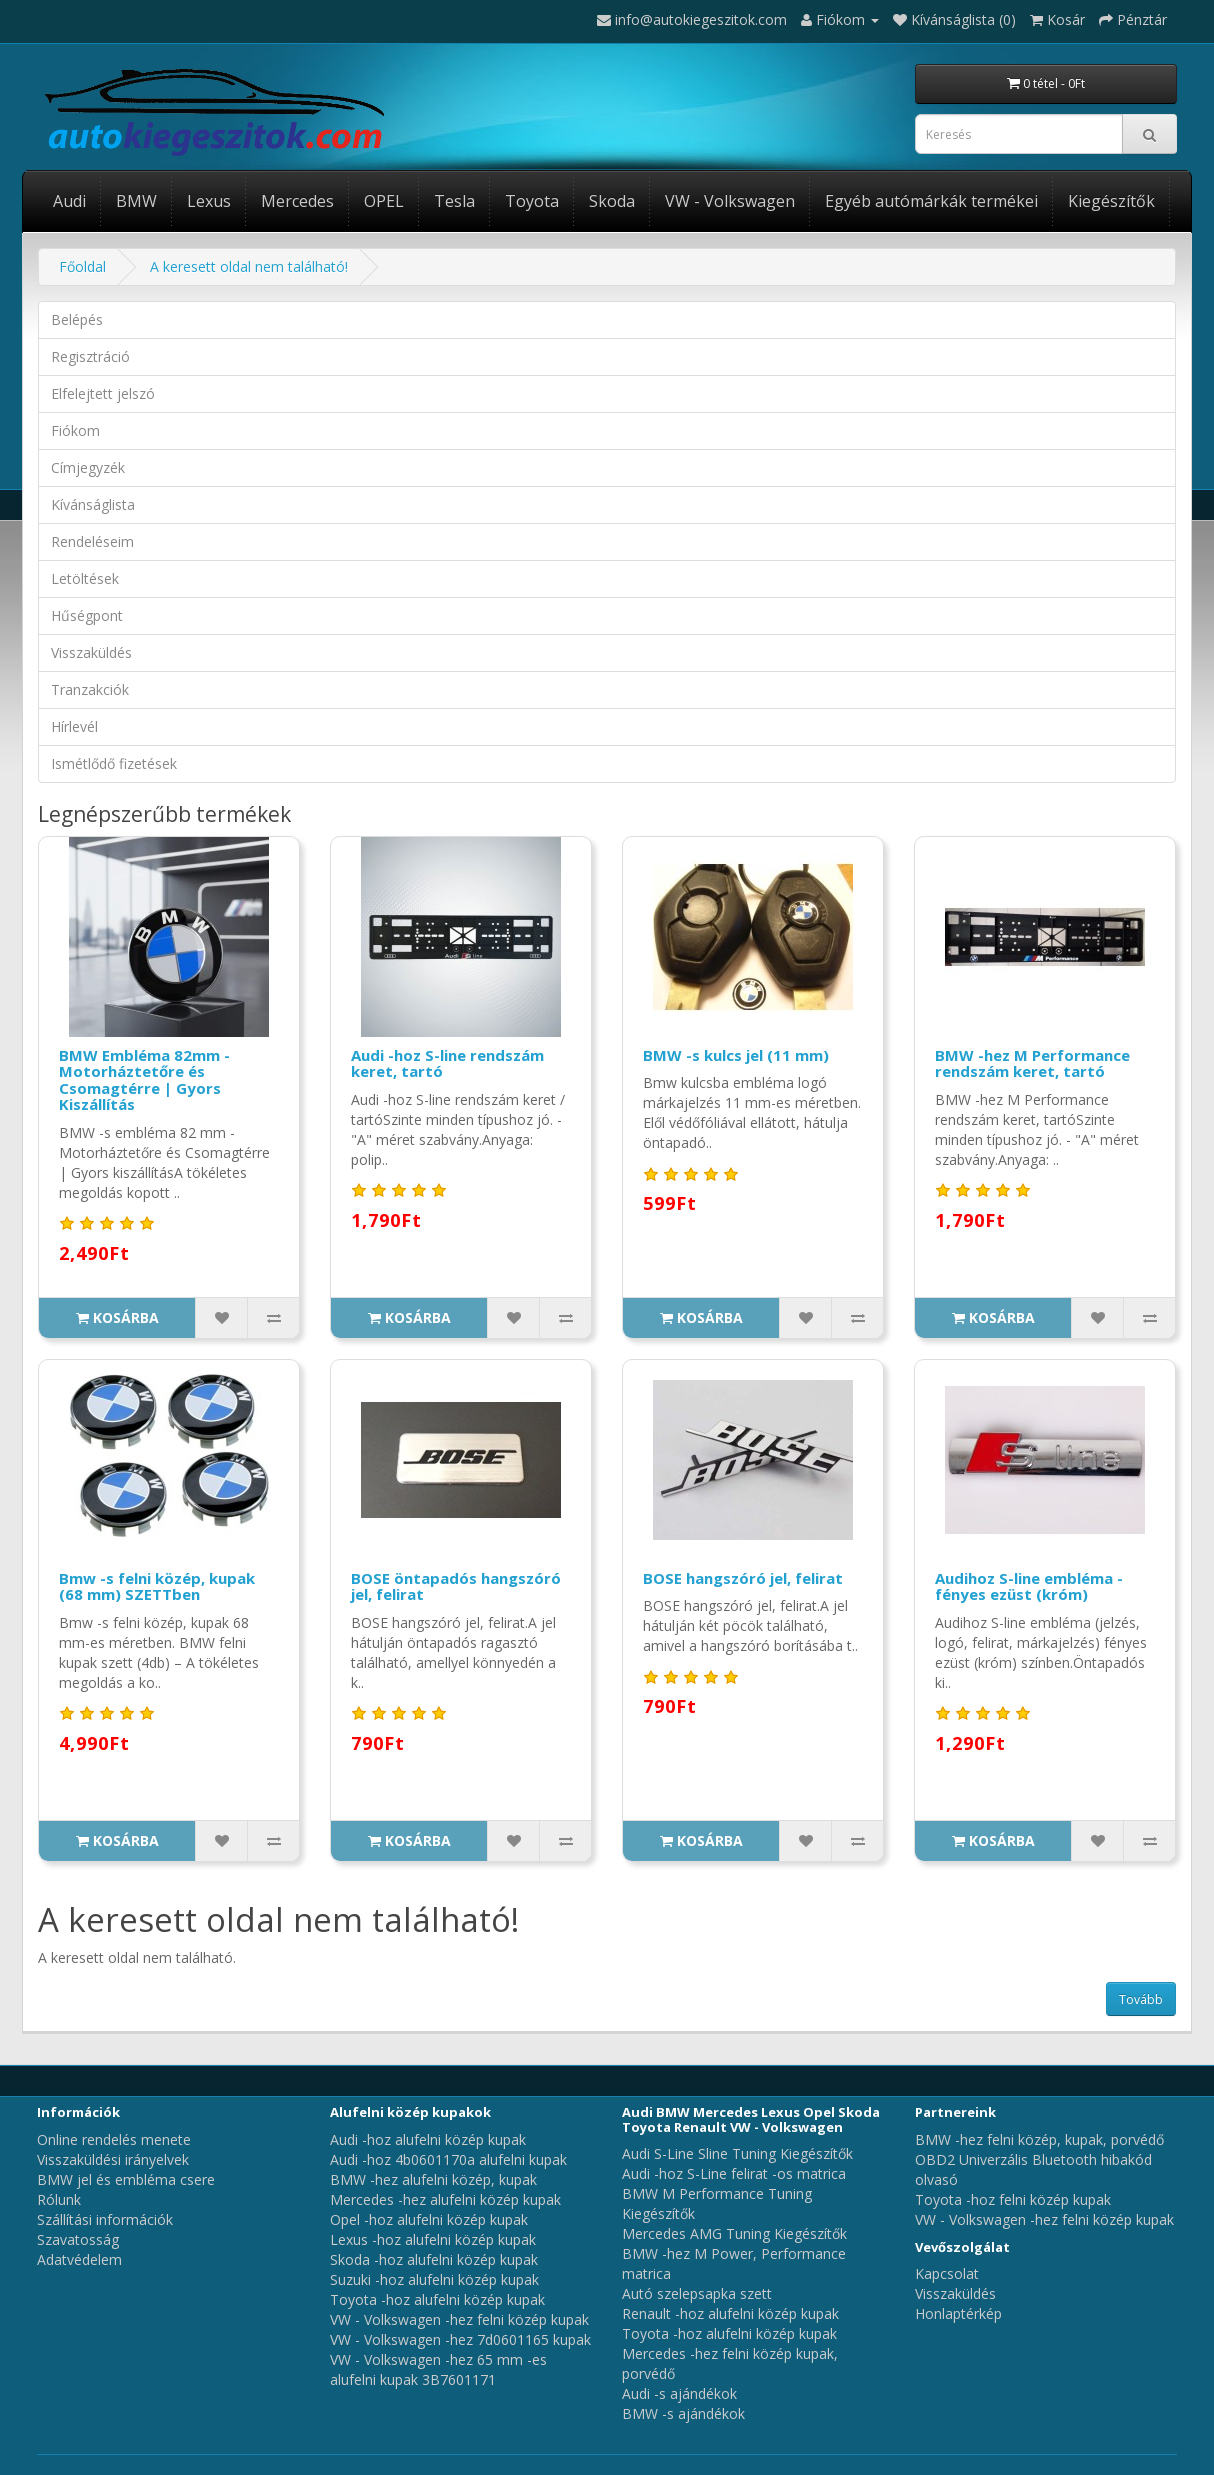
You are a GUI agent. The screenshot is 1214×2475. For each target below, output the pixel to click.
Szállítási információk (105, 2219)
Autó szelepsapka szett (697, 2293)
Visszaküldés (91, 652)
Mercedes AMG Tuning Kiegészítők (734, 2233)
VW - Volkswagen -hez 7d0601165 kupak (460, 2339)
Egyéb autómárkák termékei (931, 201)
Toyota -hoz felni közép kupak (1013, 2199)
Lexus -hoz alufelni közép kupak (433, 2239)
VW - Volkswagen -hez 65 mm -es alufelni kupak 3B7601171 (438, 2369)
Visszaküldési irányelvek (113, 2159)
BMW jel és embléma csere (126, 2179)
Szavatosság (78, 2239)
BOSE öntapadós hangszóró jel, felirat (456, 1586)
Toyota (532, 201)
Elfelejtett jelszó (103, 393)
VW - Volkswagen (730, 201)
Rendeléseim (92, 541)
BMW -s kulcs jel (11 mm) (736, 1055)
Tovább (1141, 1999)
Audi (69, 201)
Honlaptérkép (958, 2313)
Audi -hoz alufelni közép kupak (428, 2139)
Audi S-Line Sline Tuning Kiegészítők (737, 2153)
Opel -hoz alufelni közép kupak (429, 2219)
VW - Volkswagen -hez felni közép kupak (459, 2319)
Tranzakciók (90, 689)
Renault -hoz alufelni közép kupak (730, 2313)
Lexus (209, 201)
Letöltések (85, 578)
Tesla (454, 201)
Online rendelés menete (114, 2139)
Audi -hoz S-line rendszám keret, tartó (447, 1063)
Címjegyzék (88, 467)
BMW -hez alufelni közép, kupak (433, 2179)
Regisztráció (90, 356)
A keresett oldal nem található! (249, 266)
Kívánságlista (93, 504)
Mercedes (297, 201)
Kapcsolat (947, 2273)
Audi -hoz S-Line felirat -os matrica (734, 2173)
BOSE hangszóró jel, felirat (743, 1578)
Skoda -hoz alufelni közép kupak (434, 2259)
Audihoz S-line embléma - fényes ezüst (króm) (1029, 1586)
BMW (136, 201)
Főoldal (82, 266)
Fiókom (75, 430)
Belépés (77, 319)
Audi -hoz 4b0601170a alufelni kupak (448, 2159)
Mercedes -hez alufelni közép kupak (445, 2199)
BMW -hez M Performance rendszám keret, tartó (1032, 1063)
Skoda (612, 201)
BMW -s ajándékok (683, 2413)
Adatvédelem (79, 2259)
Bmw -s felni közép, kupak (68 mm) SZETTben (157, 1586)
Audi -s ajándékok (679, 2393)
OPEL (384, 201)
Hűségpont (87, 615)
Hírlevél (74, 726)
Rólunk (59, 2199)
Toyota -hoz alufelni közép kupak (437, 2299)
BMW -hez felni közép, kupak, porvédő (1039, 2139)
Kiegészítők (1111, 201)
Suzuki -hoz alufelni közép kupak (434, 2279)
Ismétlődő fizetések (114, 763)
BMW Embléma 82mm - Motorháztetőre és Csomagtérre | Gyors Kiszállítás (144, 1080)
